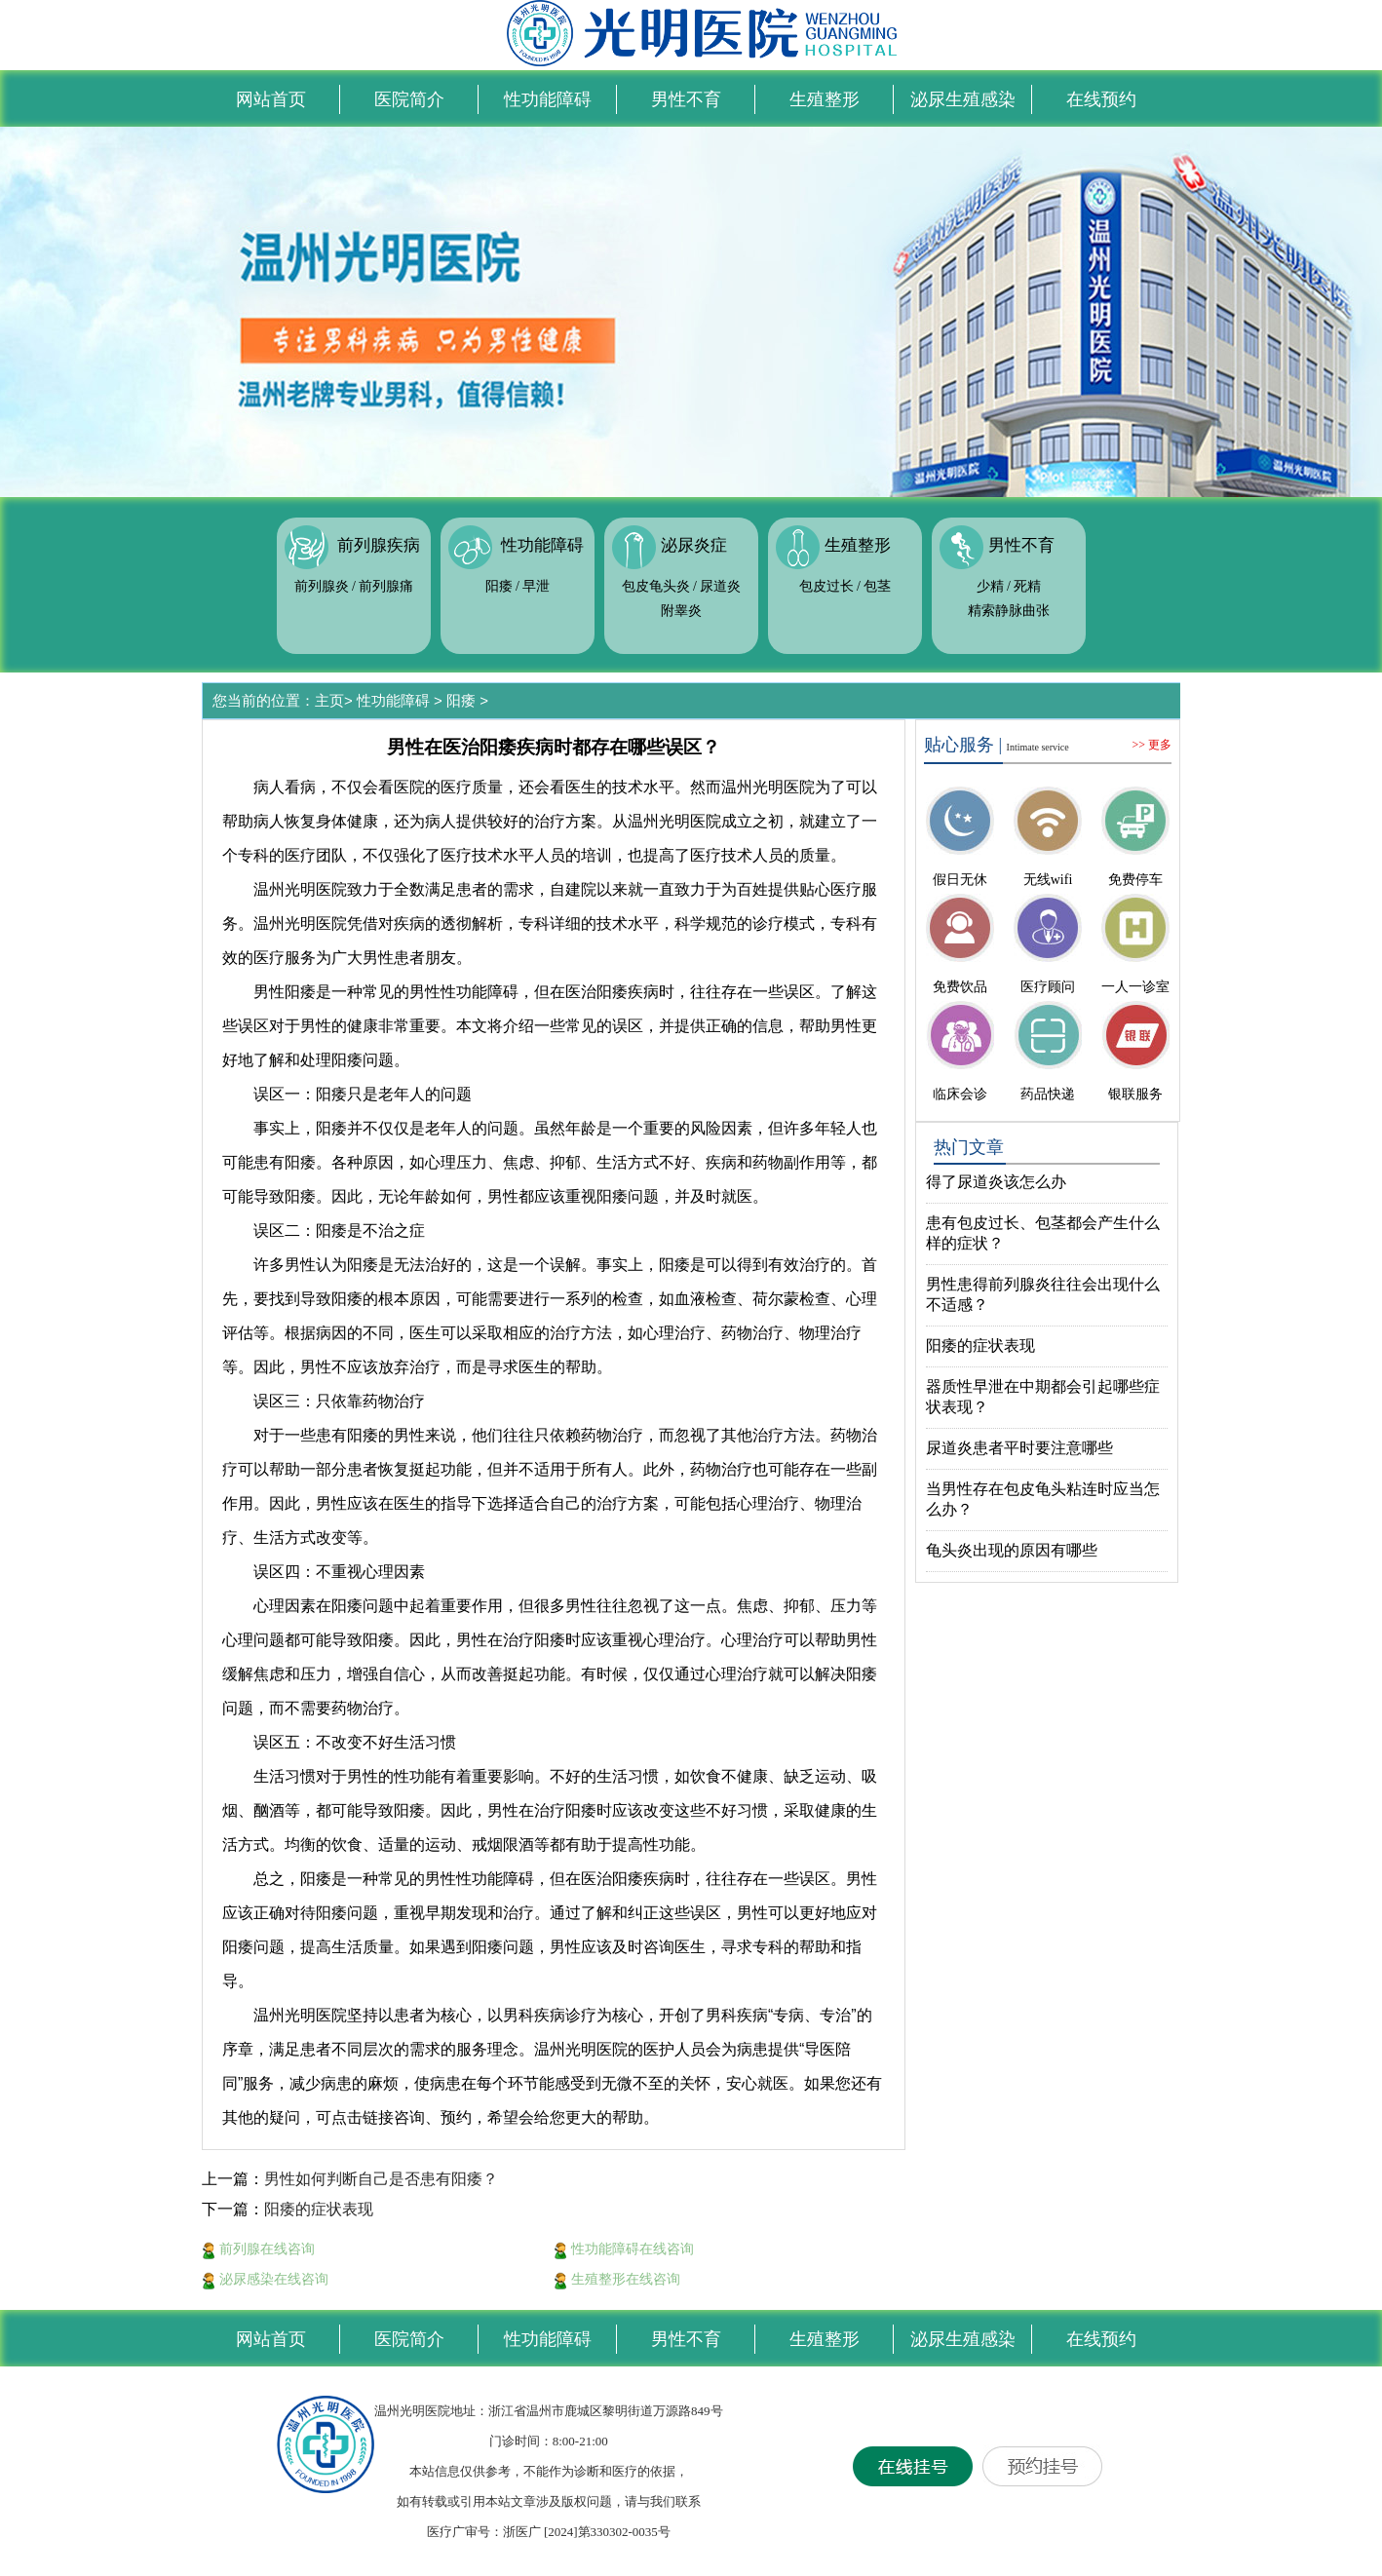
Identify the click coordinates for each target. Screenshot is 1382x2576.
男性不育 (686, 99)
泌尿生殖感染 (963, 99)
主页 (329, 700)
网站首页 (271, 99)
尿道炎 (720, 586)
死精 (1027, 586)
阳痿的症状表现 (318, 2209)
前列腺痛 (386, 586)
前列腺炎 (321, 586)
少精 (990, 586)
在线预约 (1101, 99)
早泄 (536, 586)
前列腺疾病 (378, 546)
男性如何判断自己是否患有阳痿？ (381, 2179)
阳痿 (499, 586)
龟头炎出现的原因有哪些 (1011, 1550)
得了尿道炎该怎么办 (996, 1181)
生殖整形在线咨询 (617, 2279)
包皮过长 (826, 586)
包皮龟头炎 (656, 586)
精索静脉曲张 (1009, 610)
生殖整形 (824, 99)
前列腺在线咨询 (258, 2248)
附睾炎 (681, 610)
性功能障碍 (548, 99)
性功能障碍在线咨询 (624, 2248)
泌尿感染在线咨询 (265, 2279)
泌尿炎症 (694, 546)
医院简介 (409, 99)
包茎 (877, 586)
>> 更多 (1151, 744)
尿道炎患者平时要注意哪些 (1019, 1448)
